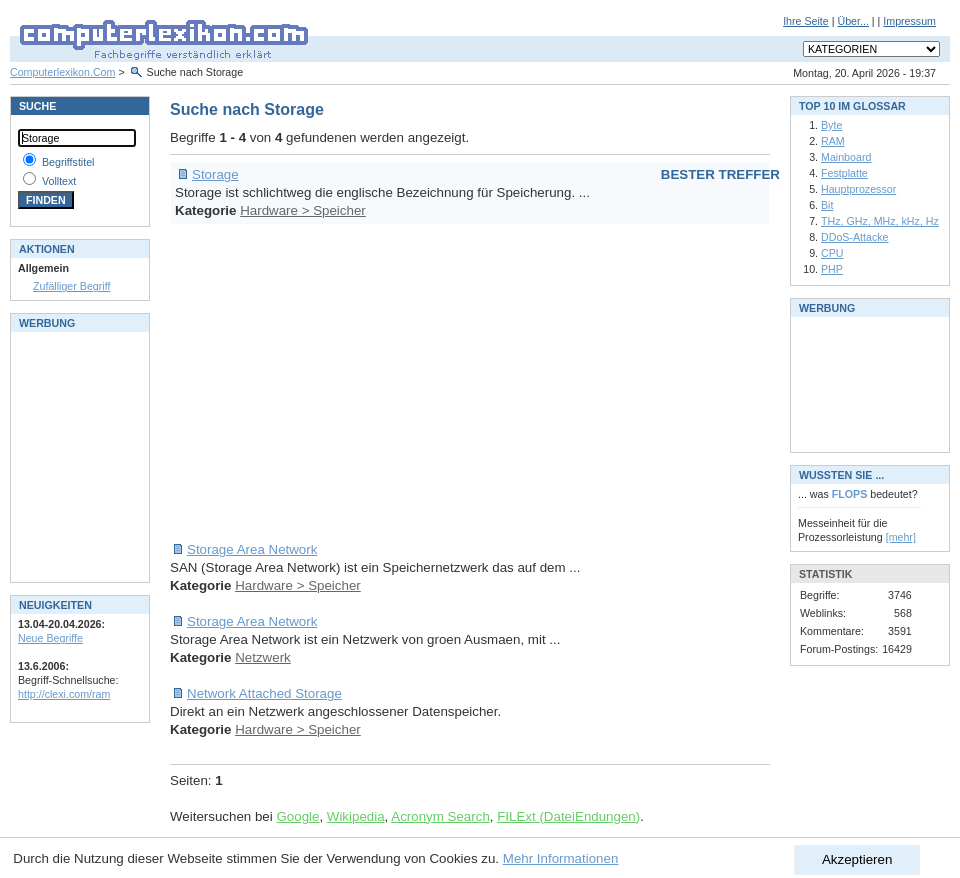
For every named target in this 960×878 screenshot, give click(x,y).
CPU (832, 253)
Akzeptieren (857, 859)
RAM (833, 141)
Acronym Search (440, 816)
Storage (215, 174)
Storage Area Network (252, 549)
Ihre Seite (806, 21)
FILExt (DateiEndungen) (568, 816)
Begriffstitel (68, 162)
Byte (831, 125)
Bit (827, 205)
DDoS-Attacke (855, 237)
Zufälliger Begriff (71, 286)
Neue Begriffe (50, 638)
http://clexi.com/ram (64, 694)
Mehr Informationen (561, 858)
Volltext (59, 181)
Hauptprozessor (858, 189)
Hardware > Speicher (303, 210)
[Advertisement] (457, 383)
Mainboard (846, 157)
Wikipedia (356, 816)
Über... (852, 21)
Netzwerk (263, 657)
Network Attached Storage (264, 693)
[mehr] (901, 537)
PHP (832, 269)
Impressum (909, 21)
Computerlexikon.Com (62, 72)
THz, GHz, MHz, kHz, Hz (880, 221)
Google (297, 816)
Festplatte (844, 173)
